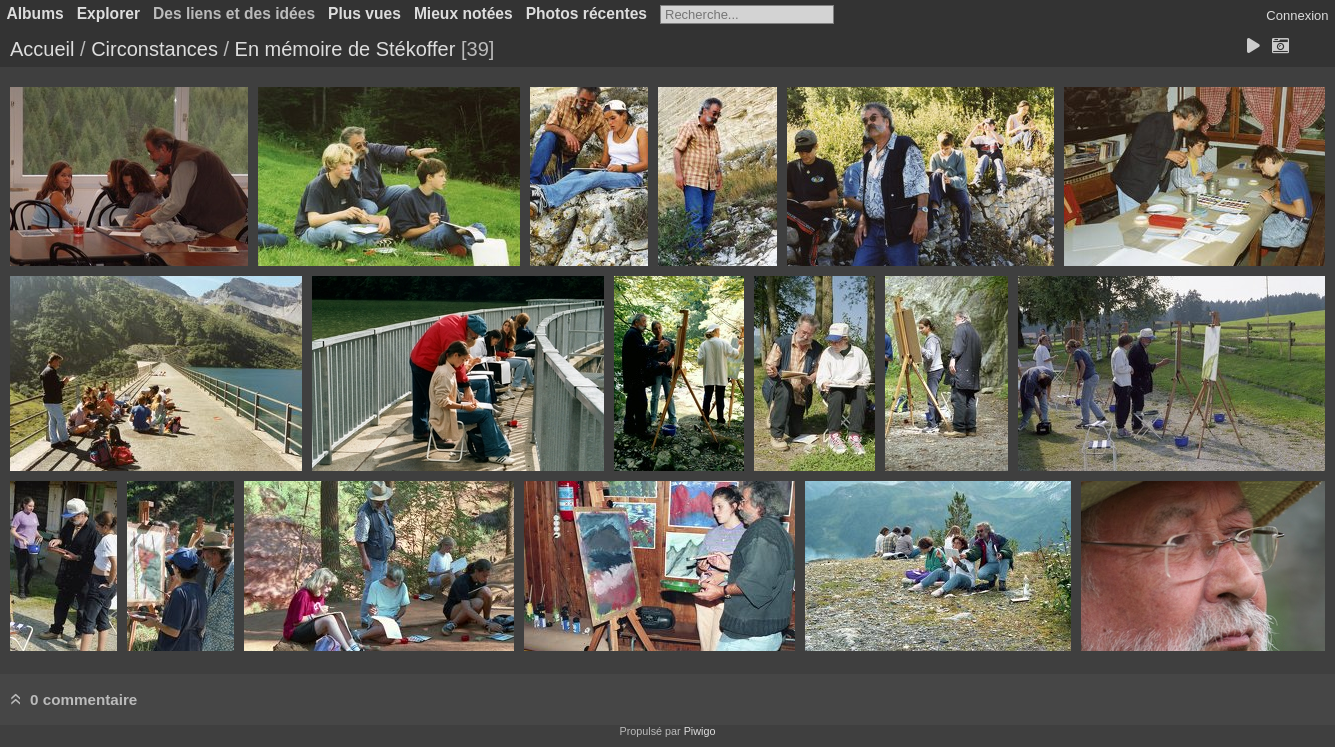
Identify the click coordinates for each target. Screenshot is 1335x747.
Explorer (108, 13)
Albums (35, 13)
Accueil (42, 49)
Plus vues (364, 13)
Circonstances (154, 49)
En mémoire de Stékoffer (345, 49)
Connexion (1297, 15)
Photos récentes (586, 13)
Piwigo (700, 731)
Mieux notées (463, 13)
